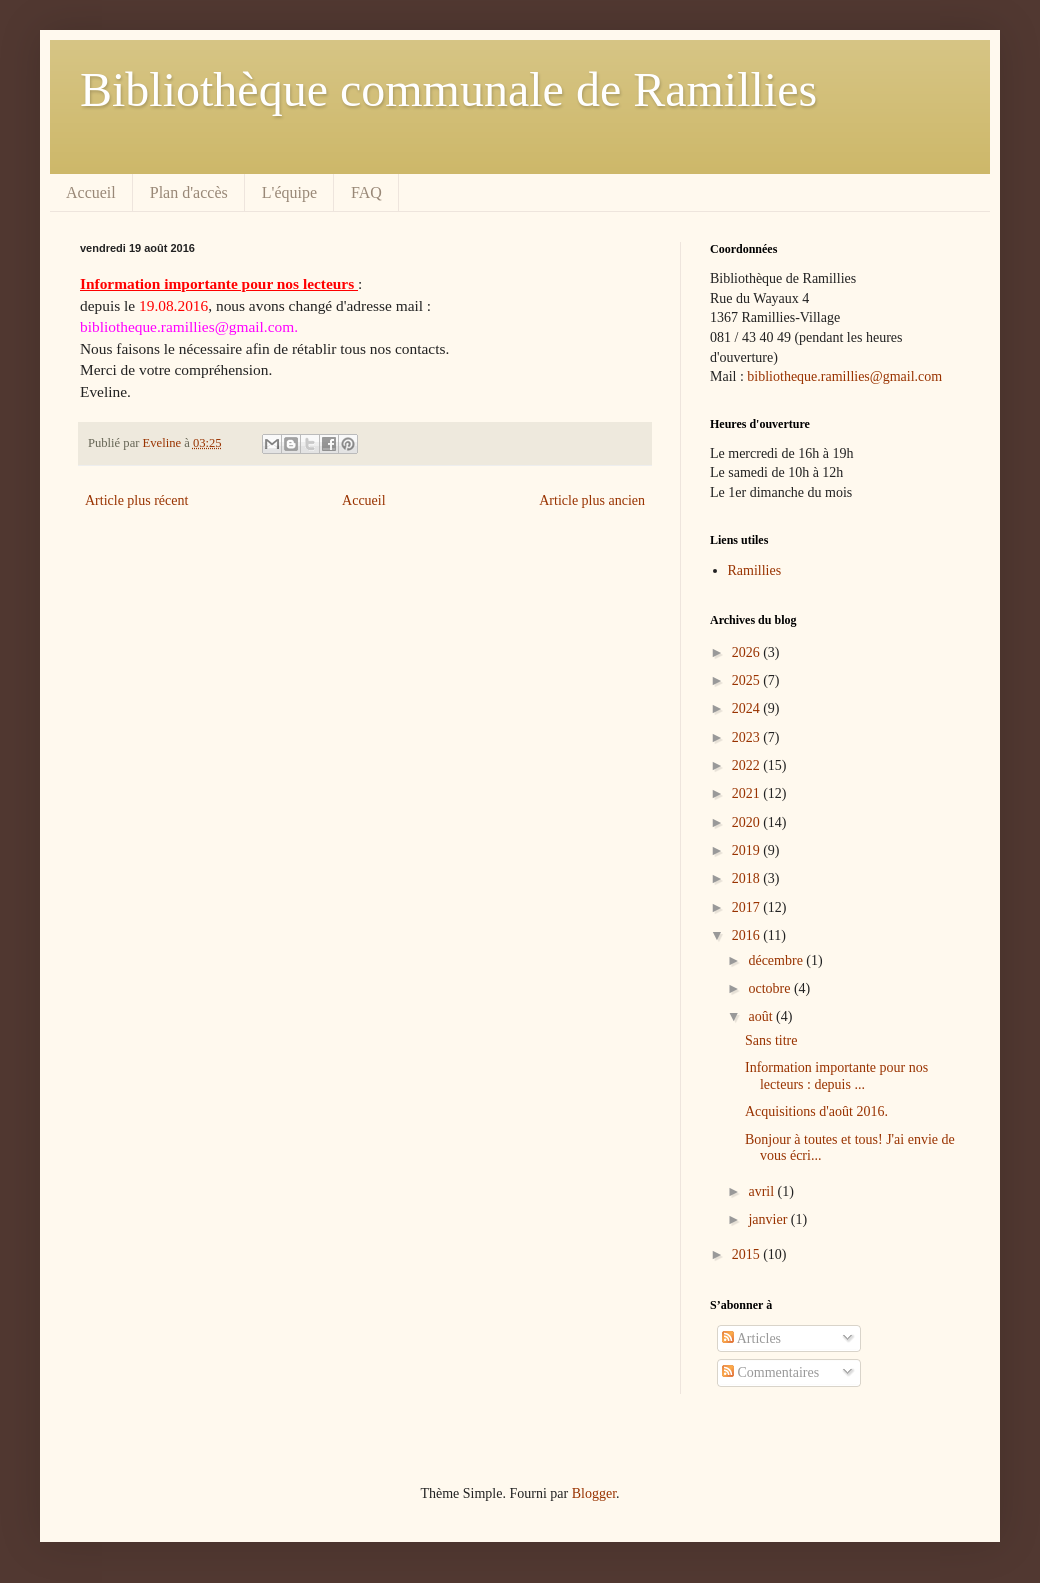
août (762, 1016)
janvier (769, 1219)
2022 (748, 765)
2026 (748, 652)
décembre (777, 960)
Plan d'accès (189, 192)
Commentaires (770, 1372)
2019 (748, 850)
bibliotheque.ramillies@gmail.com (844, 376)
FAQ (366, 192)
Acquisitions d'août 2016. (816, 1111)
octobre (770, 988)
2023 (748, 737)
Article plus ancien (592, 500)
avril (762, 1191)
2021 (748, 793)
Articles (751, 1338)
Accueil (91, 192)
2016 (748, 935)
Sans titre (771, 1040)
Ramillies (755, 570)
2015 (748, 1254)
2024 (748, 708)
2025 (748, 680)
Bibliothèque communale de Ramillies (448, 89)
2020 (748, 822)
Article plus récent (136, 500)
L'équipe (289, 192)
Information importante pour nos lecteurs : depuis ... (836, 1076)
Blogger (594, 1493)
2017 (748, 907)
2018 (748, 878)
